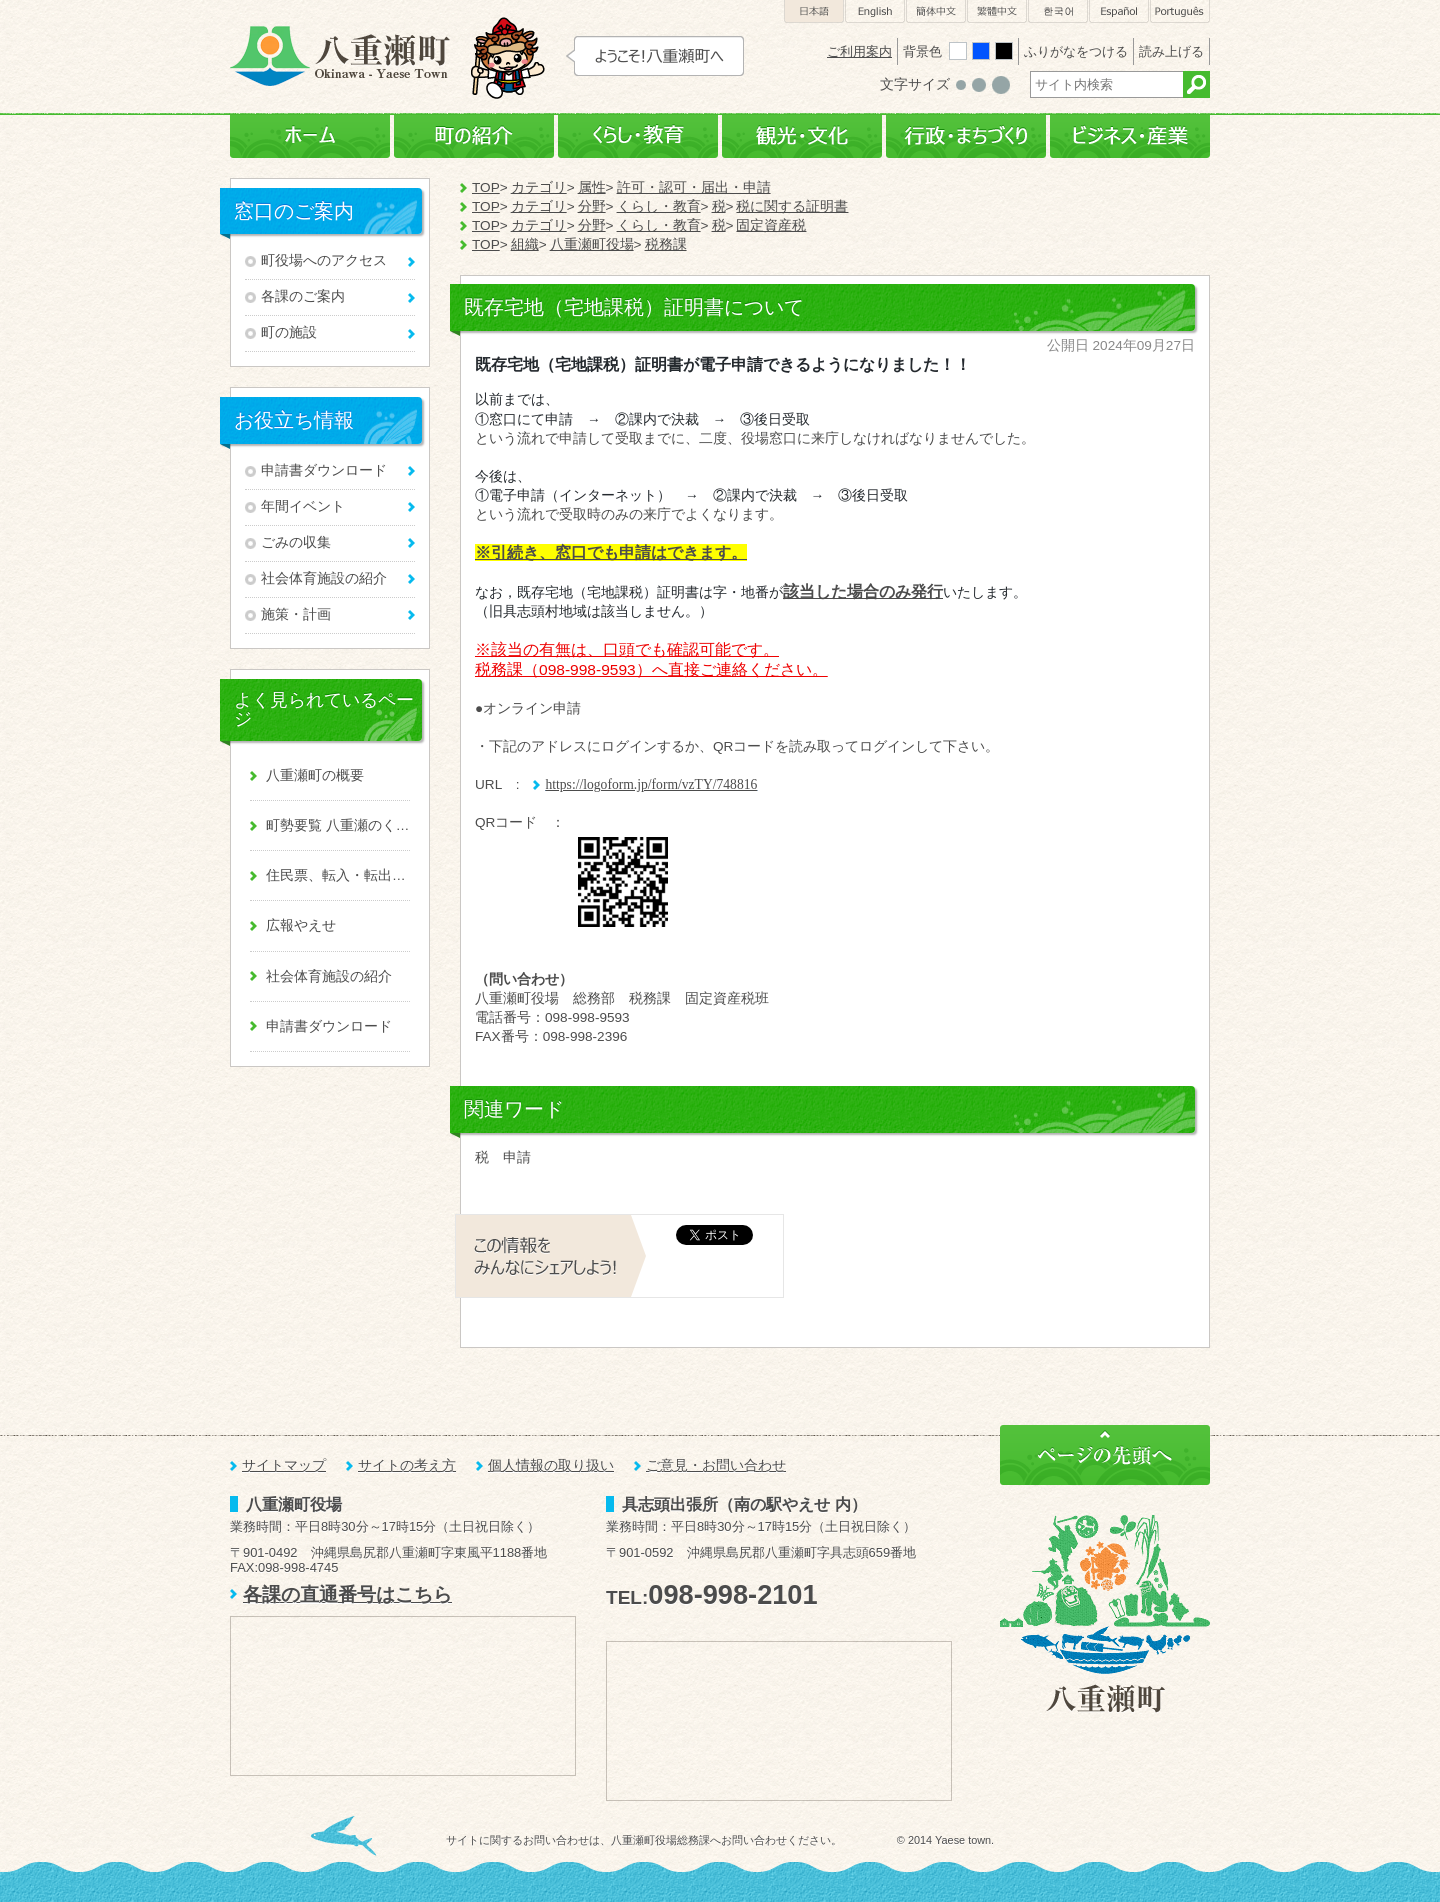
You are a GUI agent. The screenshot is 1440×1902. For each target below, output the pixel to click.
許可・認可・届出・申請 (694, 187)
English (875, 11)
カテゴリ (539, 187)
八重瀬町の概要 (315, 775)
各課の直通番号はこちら (347, 1594)
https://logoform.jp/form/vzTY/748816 (651, 784)
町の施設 (289, 332)
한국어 (1058, 11)
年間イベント (303, 506)
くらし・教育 (638, 136)
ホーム (310, 136)
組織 (525, 244)
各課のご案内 (303, 296)
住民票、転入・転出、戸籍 (338, 875)
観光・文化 (802, 136)
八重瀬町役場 (592, 244)
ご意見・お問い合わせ (716, 1465)
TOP (486, 187)
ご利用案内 (859, 51)
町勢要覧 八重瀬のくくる (338, 825)
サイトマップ (284, 1465)
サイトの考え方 (407, 1465)
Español (1119, 11)
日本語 (814, 11)
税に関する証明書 (792, 206)
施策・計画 (296, 614)
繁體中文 (997, 11)
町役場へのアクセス (324, 260)
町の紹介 (474, 136)
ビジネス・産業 (1130, 136)
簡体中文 (936, 11)
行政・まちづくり (966, 136)
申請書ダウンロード (324, 470)
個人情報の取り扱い (551, 1465)
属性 (592, 187)
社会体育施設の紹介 (324, 578)
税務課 (666, 244)
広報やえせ (301, 925)
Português (1180, 11)
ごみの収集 (296, 542)
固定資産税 (771, 225)
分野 (592, 206)
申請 (517, 1157)
